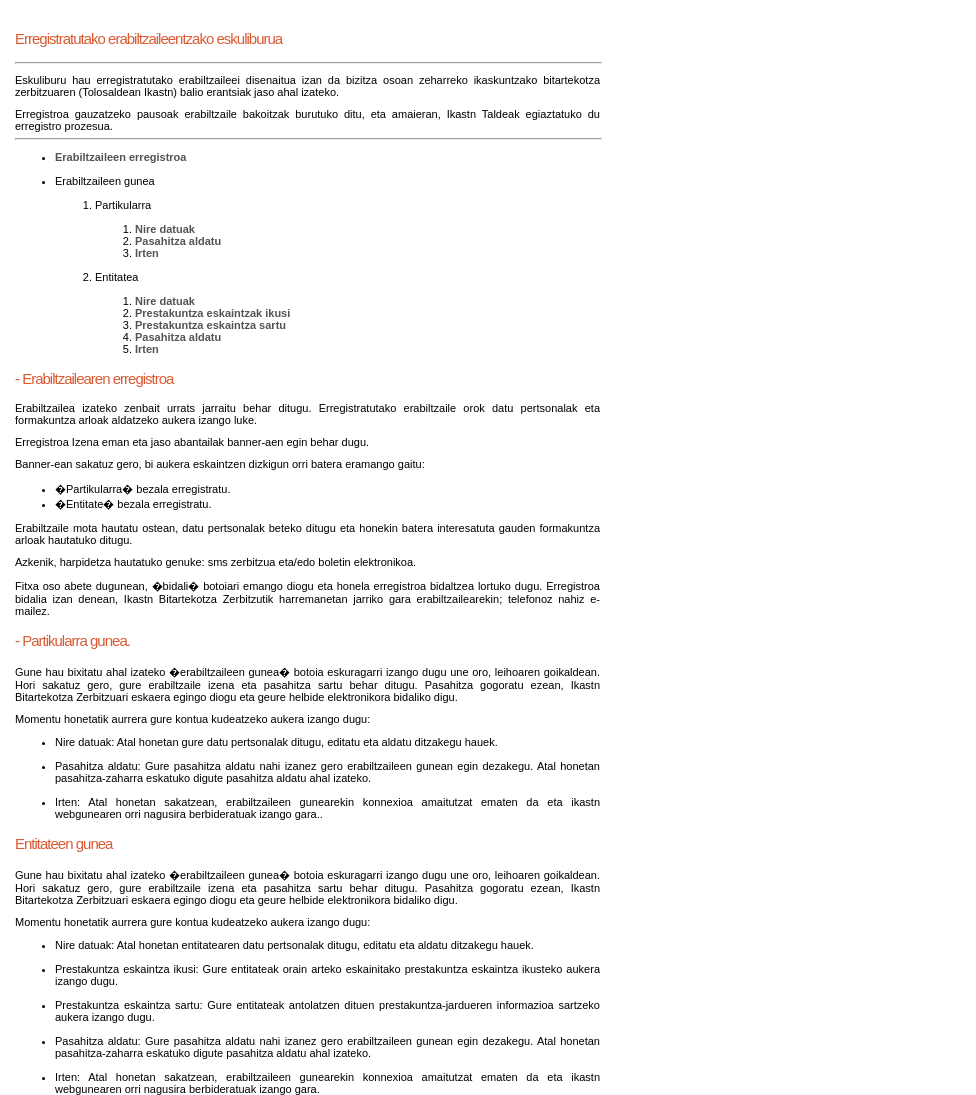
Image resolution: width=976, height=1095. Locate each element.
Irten (147, 253)
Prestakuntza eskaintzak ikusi (212, 313)
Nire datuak (165, 229)
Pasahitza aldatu (178, 241)
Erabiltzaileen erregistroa (120, 157)
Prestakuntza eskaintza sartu (210, 325)
